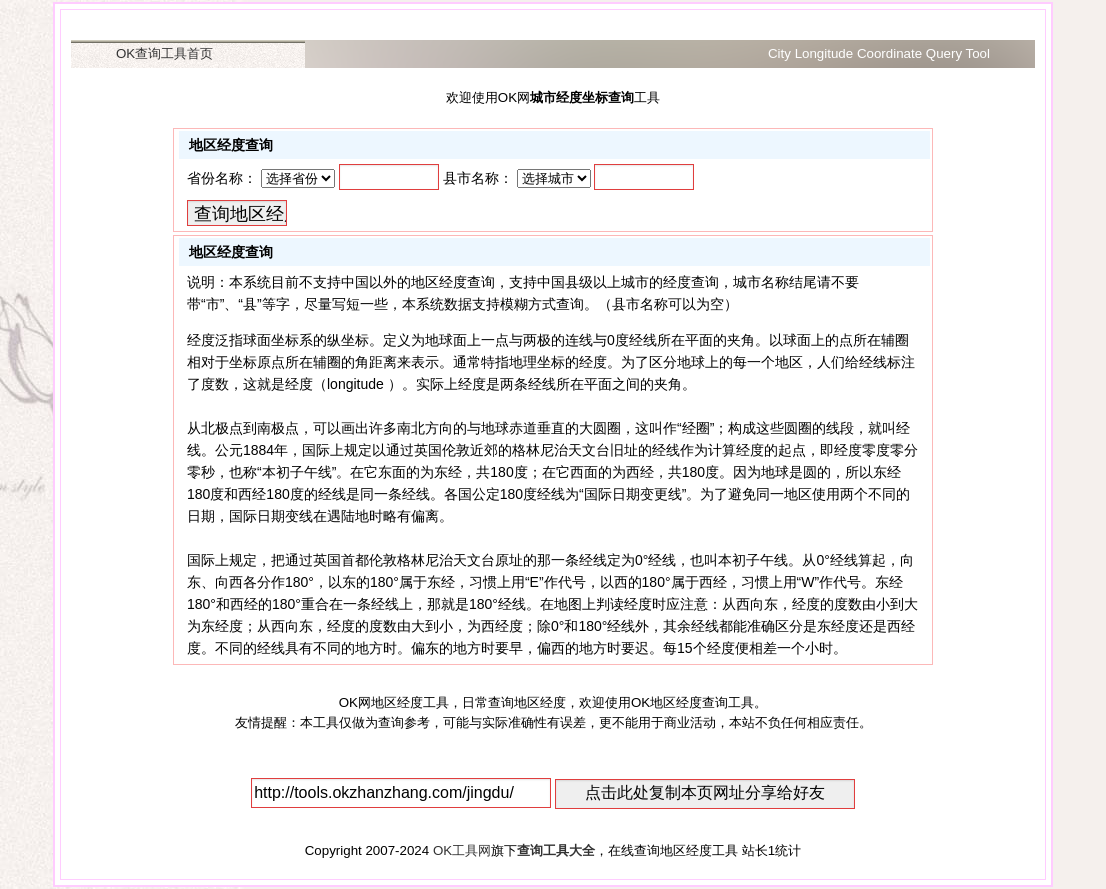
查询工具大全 (556, 850)
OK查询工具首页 (164, 53)
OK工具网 (462, 850)
